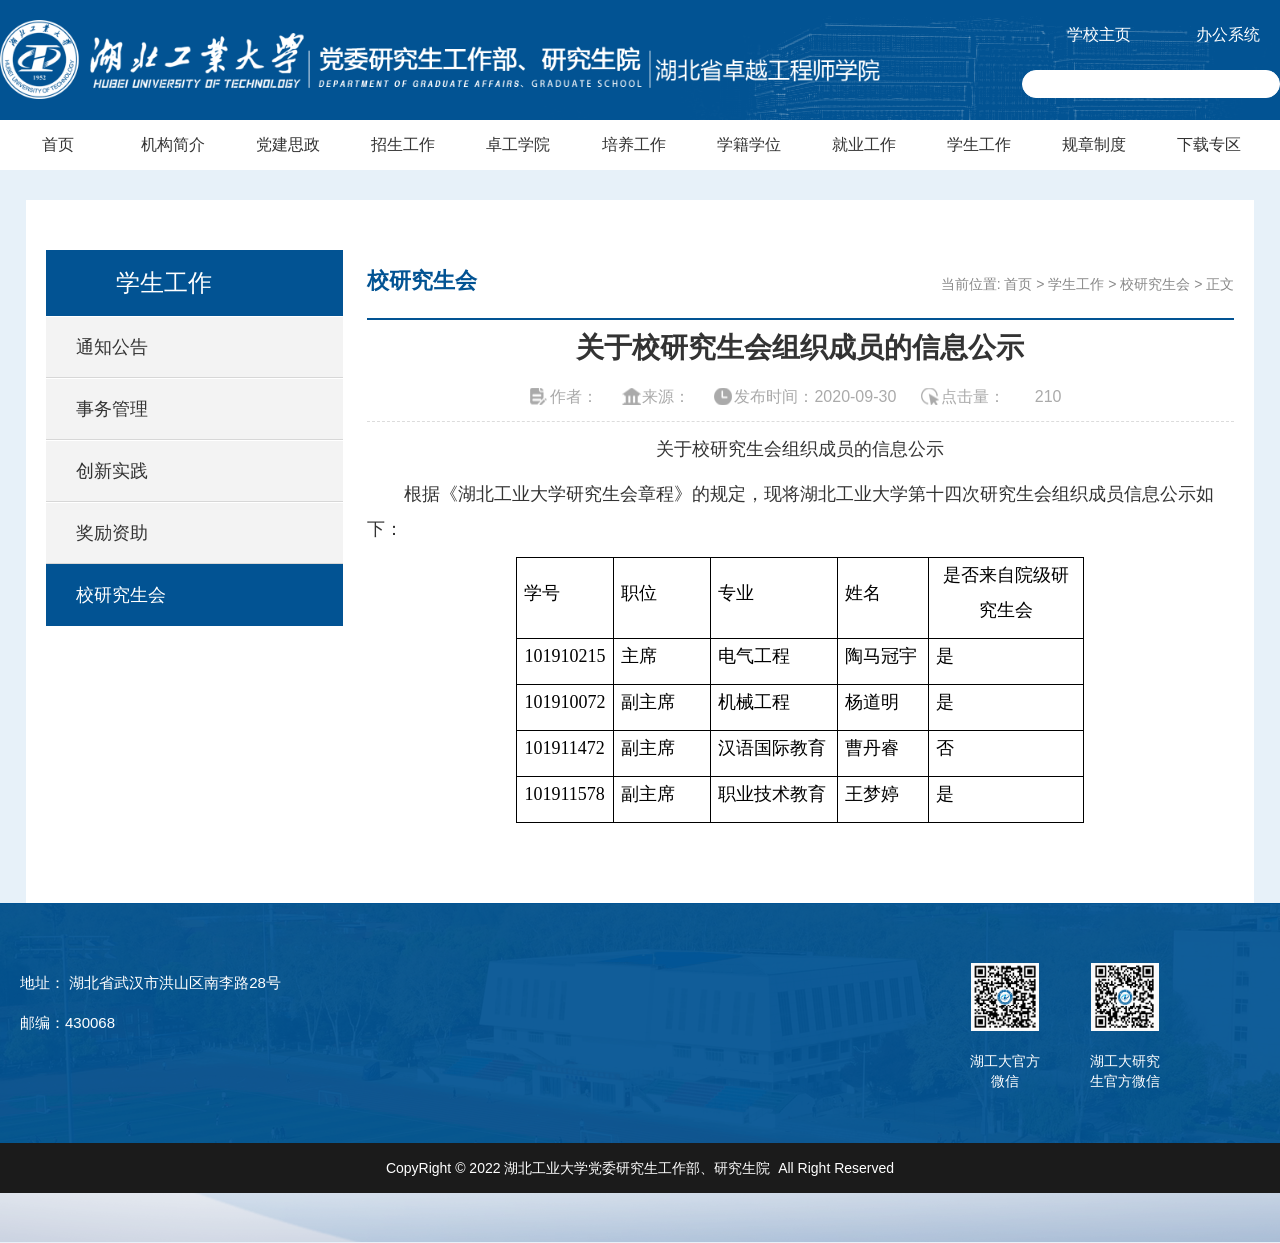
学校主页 (1099, 34)
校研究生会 (121, 595)
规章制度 (1094, 144)
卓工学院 (518, 144)
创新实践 (112, 471)
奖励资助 (112, 533)
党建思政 (288, 144)
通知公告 (112, 347)
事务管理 (112, 409)
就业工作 (864, 144)
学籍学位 (749, 144)
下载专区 (1209, 144)
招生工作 (403, 144)
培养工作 (634, 144)
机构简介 (173, 144)
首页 (58, 144)
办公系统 (1228, 34)
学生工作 (979, 144)
